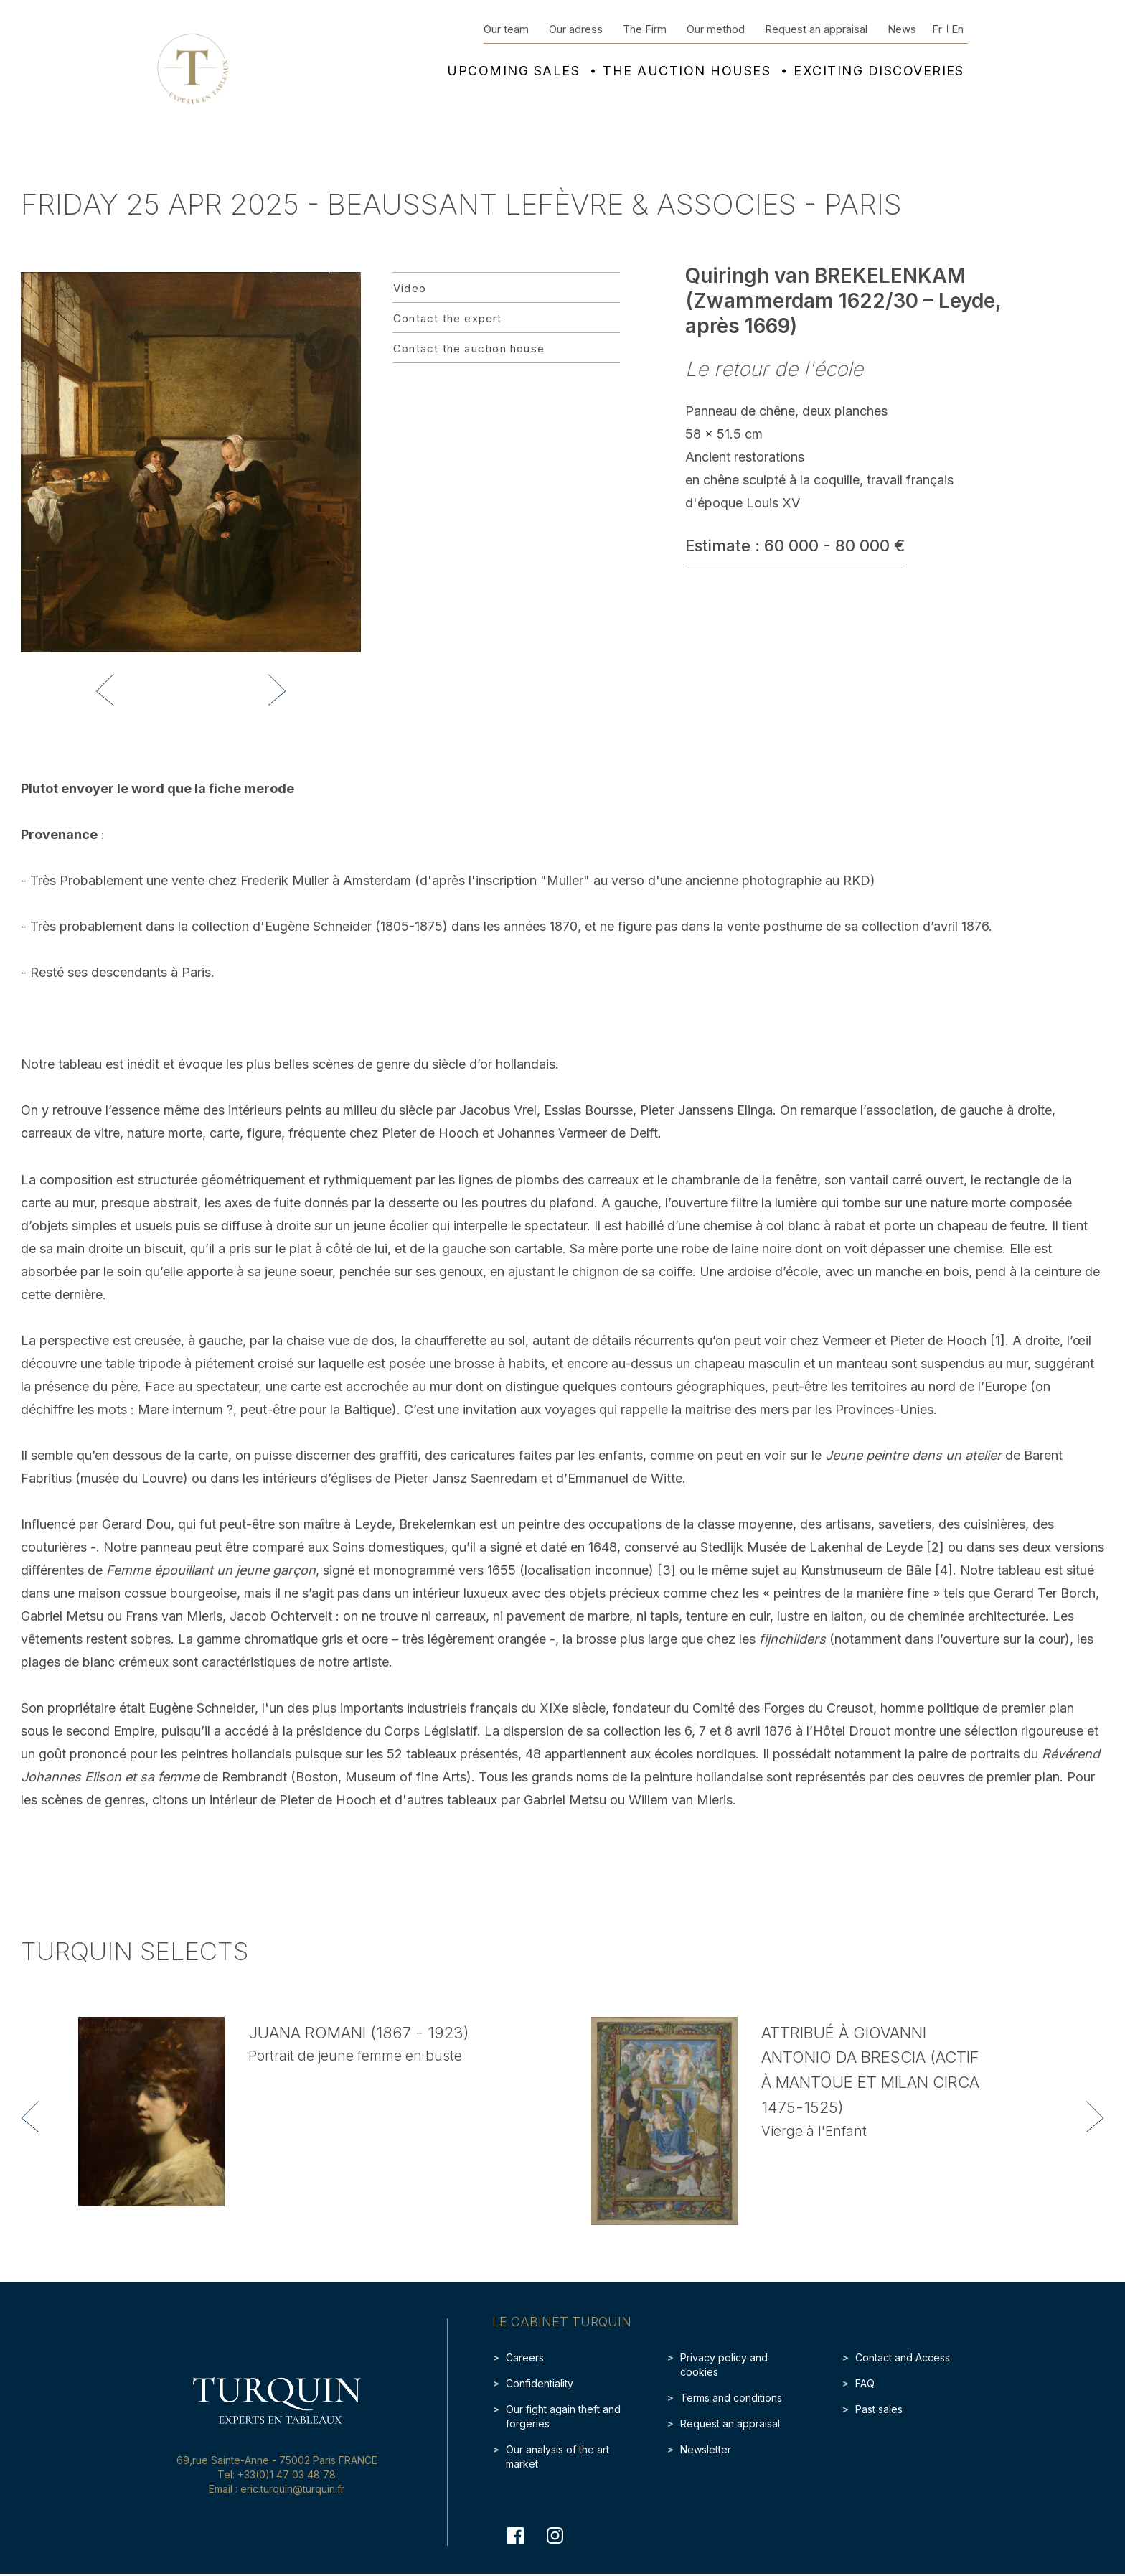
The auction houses (687, 71)
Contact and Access (902, 2357)
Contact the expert (447, 318)
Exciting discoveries (879, 71)
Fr (937, 29)
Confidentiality (539, 2383)
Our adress (576, 29)
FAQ (865, 2383)
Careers (525, 2357)
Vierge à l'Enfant (814, 2131)
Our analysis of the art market (557, 2456)
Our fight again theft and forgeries (563, 2416)
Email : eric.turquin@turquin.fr (276, 2489)
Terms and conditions (731, 2398)
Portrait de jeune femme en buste (355, 2056)
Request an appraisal (816, 29)
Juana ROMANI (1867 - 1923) (358, 2032)
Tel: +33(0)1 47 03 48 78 (276, 2474)
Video (409, 288)
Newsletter (705, 2449)
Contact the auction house (469, 348)
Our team (506, 29)
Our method (716, 29)
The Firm (645, 29)
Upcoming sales (513, 71)
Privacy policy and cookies (724, 2364)
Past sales (879, 2409)
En (957, 29)
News (902, 29)
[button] (104, 690)
